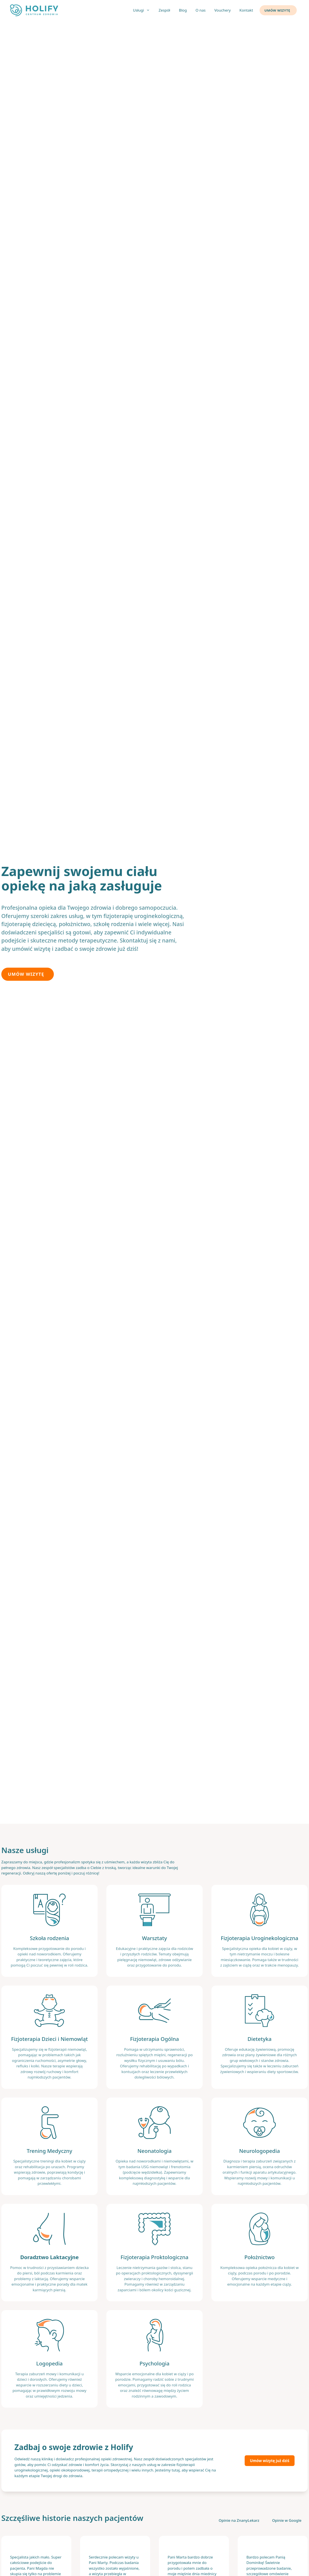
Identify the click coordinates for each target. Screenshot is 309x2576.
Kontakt (246, 10)
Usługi (143, 10)
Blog (183, 10)
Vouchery (222, 10)
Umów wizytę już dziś (269, 2460)
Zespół (164, 10)
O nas (201, 10)
